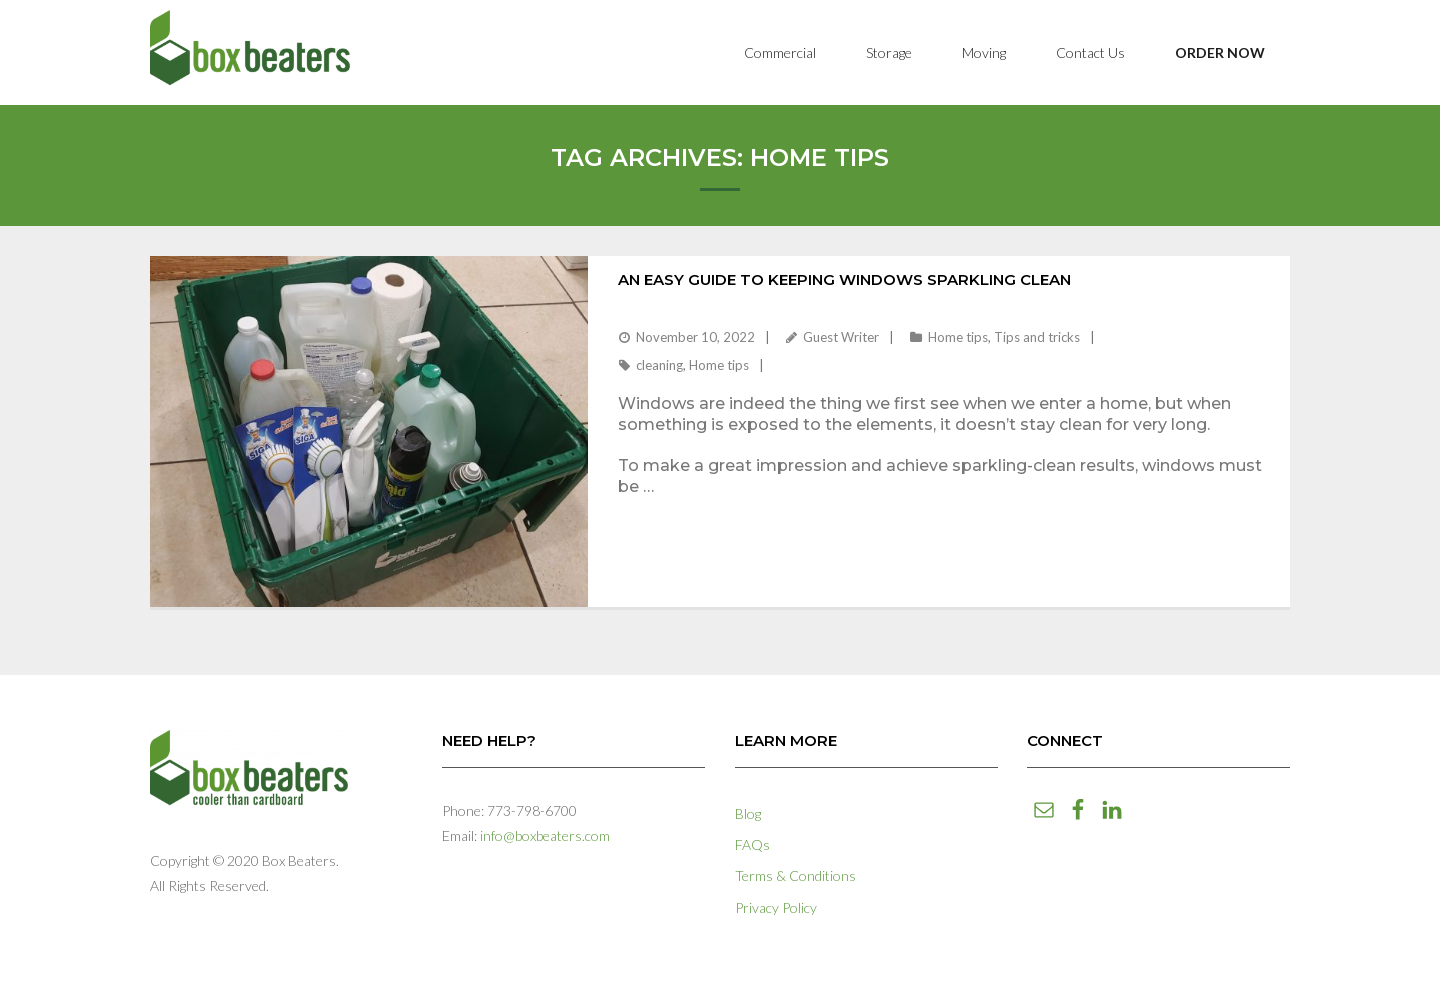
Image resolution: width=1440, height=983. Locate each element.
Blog (748, 813)
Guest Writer (841, 337)
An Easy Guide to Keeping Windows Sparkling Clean (844, 279)
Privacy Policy (776, 907)
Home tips (958, 337)
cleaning (659, 365)
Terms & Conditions (795, 875)
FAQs (752, 844)
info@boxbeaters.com (545, 835)
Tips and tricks (1037, 337)
